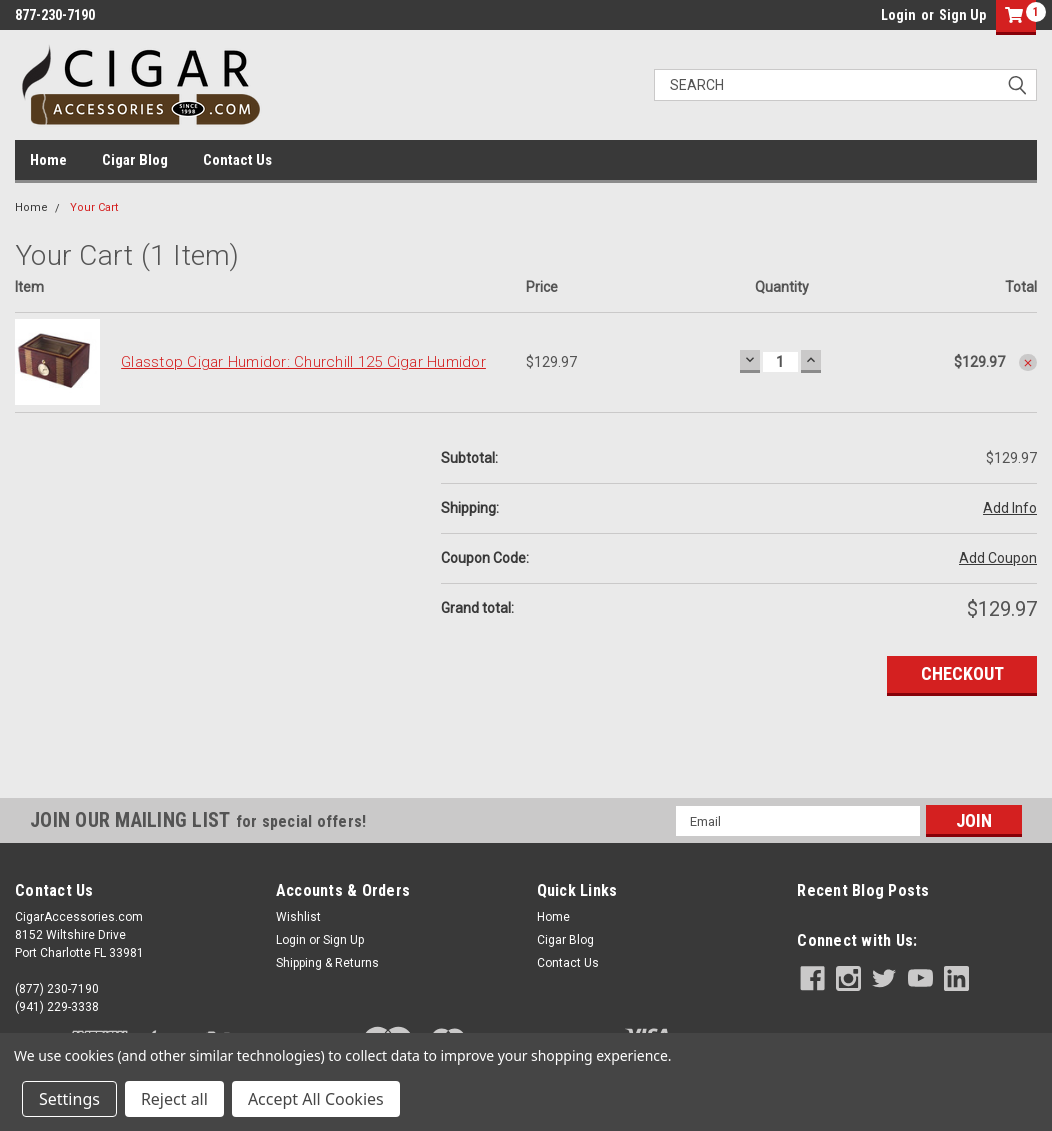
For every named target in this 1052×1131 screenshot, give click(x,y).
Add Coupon (998, 558)
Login (898, 15)
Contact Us (237, 160)
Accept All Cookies (316, 1099)
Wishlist (298, 917)
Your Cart (94, 207)
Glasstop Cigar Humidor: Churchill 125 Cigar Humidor (303, 362)
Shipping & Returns (327, 963)
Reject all (174, 1099)
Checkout (962, 673)
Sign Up (962, 15)
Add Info (1010, 508)
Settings (69, 1099)
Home (48, 160)
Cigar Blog (135, 160)
